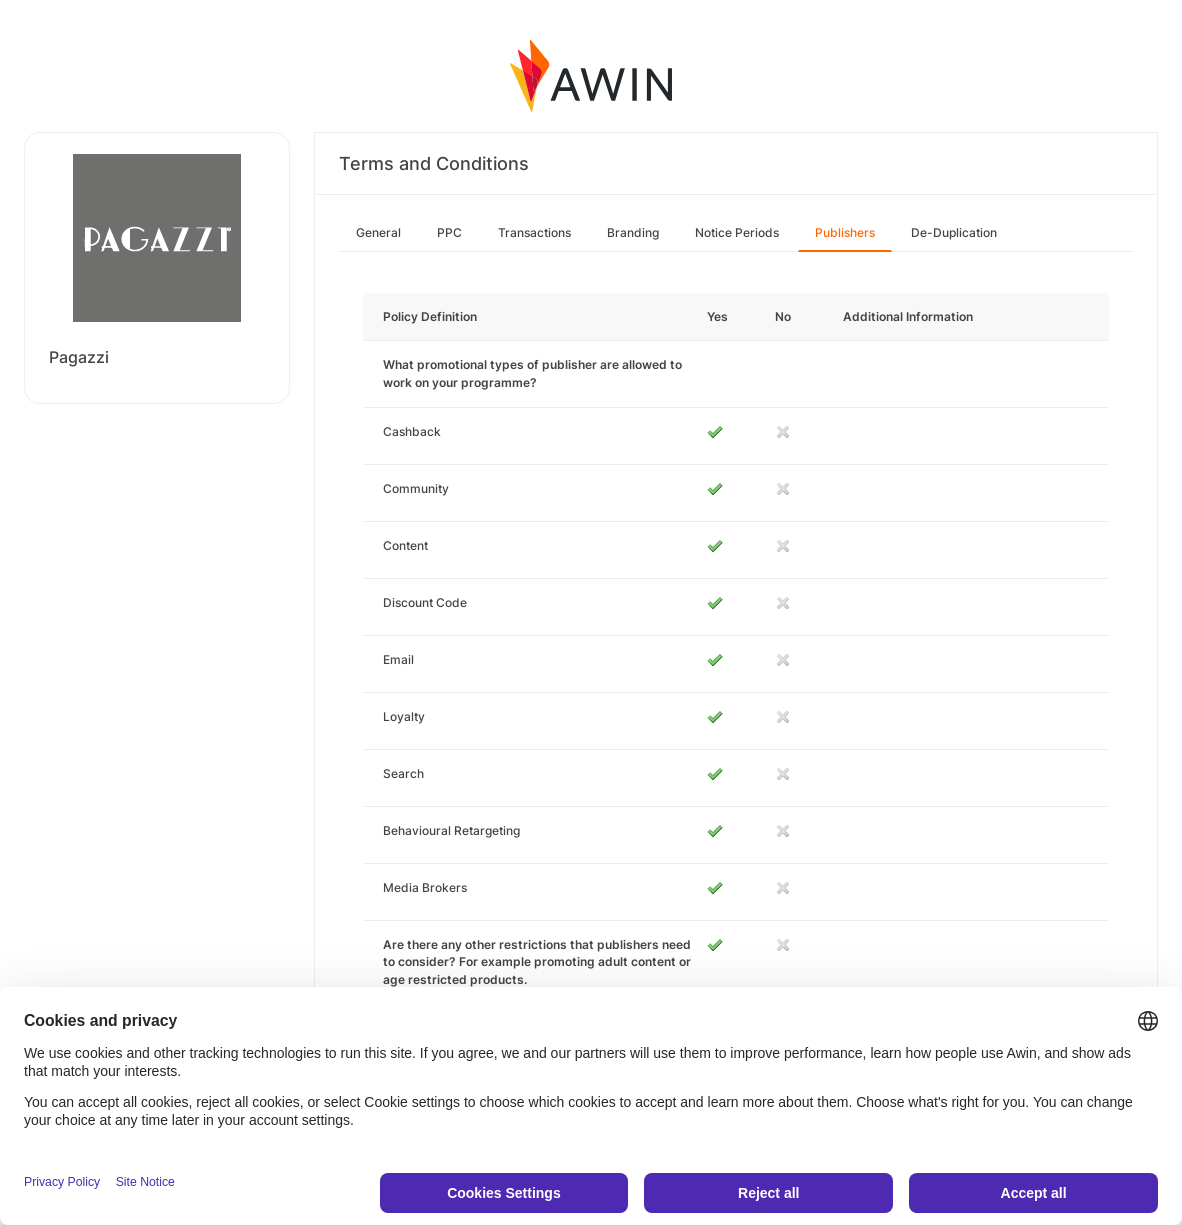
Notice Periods (737, 232)
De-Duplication (954, 232)
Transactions (534, 232)
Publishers (845, 232)
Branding (633, 232)
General (378, 232)
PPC (449, 232)
